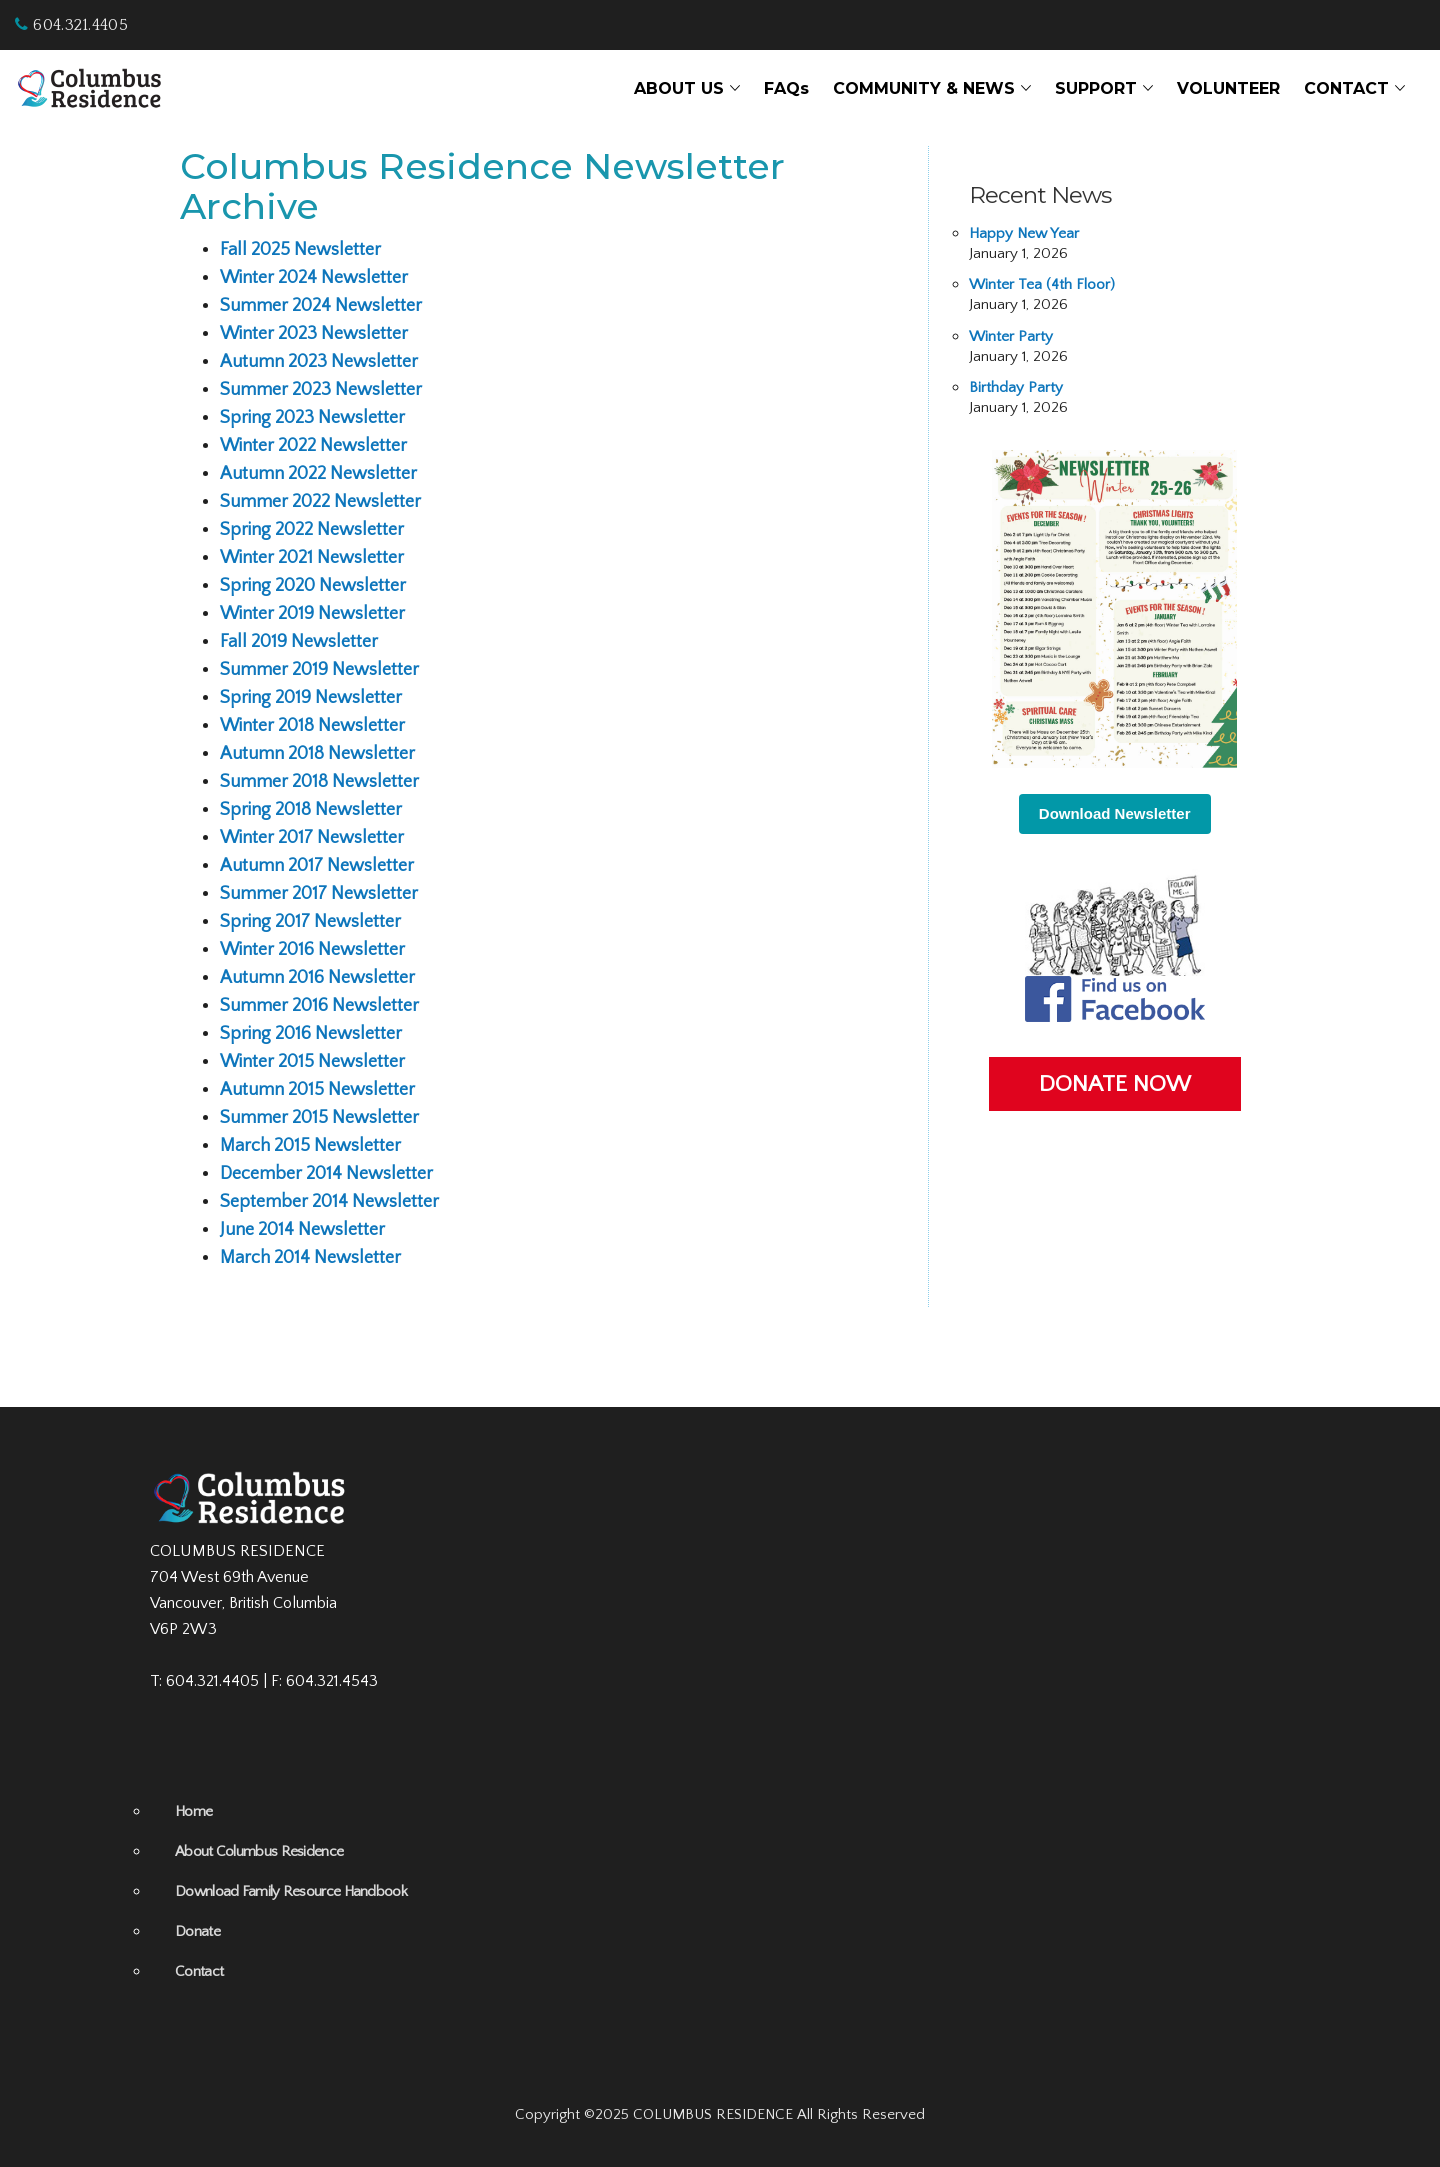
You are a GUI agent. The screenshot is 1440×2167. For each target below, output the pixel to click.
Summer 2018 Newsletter (319, 782)
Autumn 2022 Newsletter (318, 474)
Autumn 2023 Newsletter (319, 362)
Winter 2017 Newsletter (312, 838)
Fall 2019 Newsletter (299, 642)
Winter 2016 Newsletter (312, 950)
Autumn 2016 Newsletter (317, 978)
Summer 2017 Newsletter (319, 894)
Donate (197, 1931)
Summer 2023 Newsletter (321, 390)
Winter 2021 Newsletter (312, 558)
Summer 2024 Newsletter (321, 306)
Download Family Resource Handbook (291, 1891)
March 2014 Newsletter (310, 1258)
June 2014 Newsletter (302, 1230)
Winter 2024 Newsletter (314, 278)
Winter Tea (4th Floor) (1042, 284)
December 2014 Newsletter (326, 1174)
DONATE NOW (1115, 1084)
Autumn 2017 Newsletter (317, 866)
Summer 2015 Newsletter (319, 1118)
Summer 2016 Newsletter (319, 1006)
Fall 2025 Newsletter (300, 250)
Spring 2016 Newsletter (311, 1034)
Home (193, 1811)
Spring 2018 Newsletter (311, 810)
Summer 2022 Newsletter (320, 502)
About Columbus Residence (259, 1851)
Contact (199, 1971)
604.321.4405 (71, 25)
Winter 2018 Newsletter (312, 726)
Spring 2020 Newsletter (313, 586)
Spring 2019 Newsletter (311, 698)
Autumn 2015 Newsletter (317, 1090)
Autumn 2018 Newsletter (317, 754)
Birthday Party (1016, 387)
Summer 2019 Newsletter (319, 670)
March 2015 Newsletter (310, 1146)
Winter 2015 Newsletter (312, 1062)
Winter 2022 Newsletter (313, 446)
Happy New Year (1024, 233)
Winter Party (1011, 336)
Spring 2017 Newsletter (310, 922)
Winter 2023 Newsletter (314, 334)
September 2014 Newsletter (329, 1202)
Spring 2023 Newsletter (312, 418)
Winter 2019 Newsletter (312, 614)
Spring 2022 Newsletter (312, 530)
